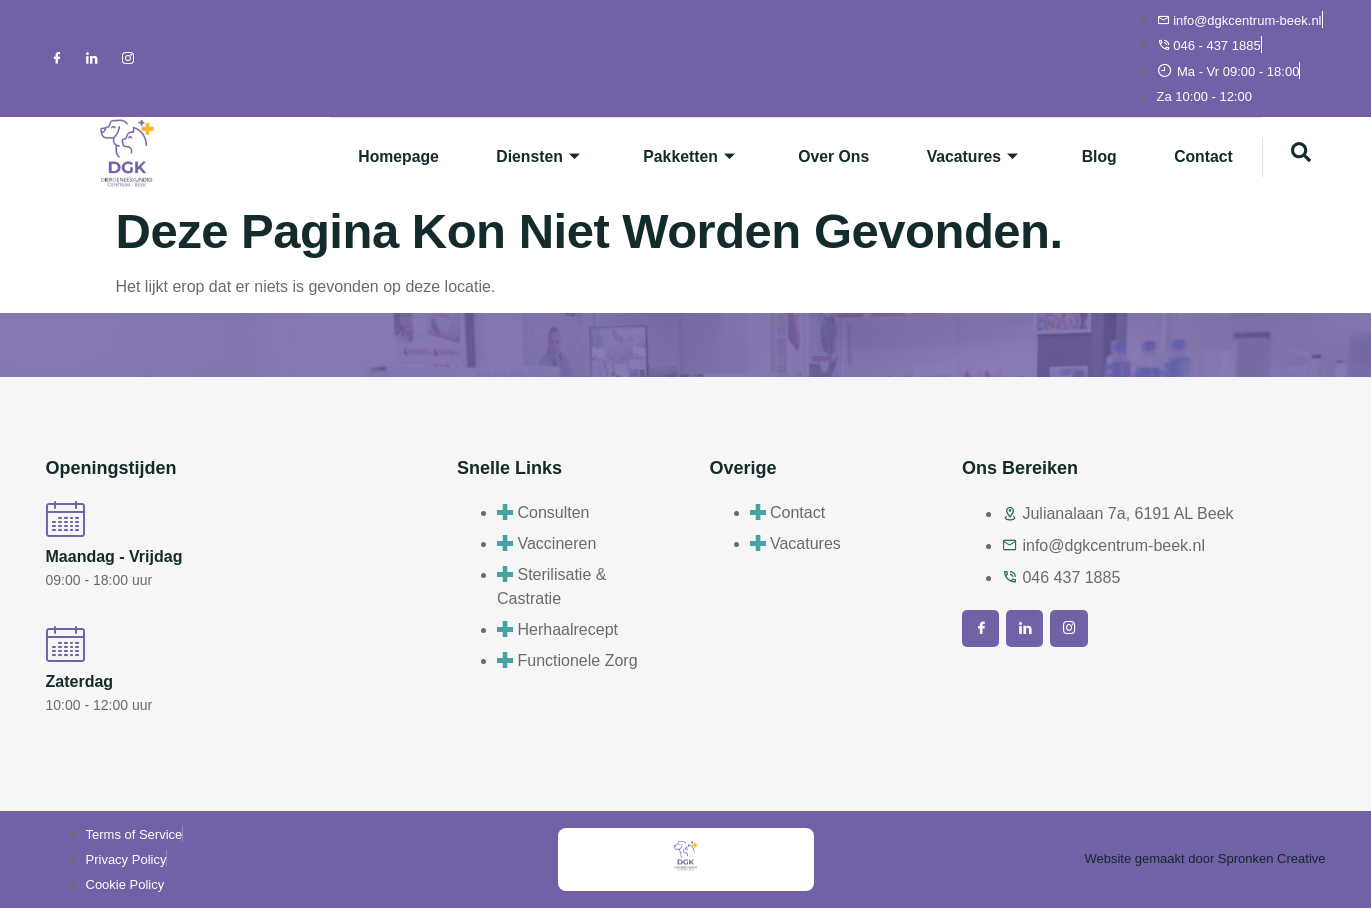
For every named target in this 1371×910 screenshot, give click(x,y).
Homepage (376, 156)
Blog (1094, 156)
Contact (1202, 156)
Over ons (822, 156)
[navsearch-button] (1301, 157)
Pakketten (673, 156)
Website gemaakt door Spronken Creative (1204, 860)
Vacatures (964, 156)
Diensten (519, 156)
